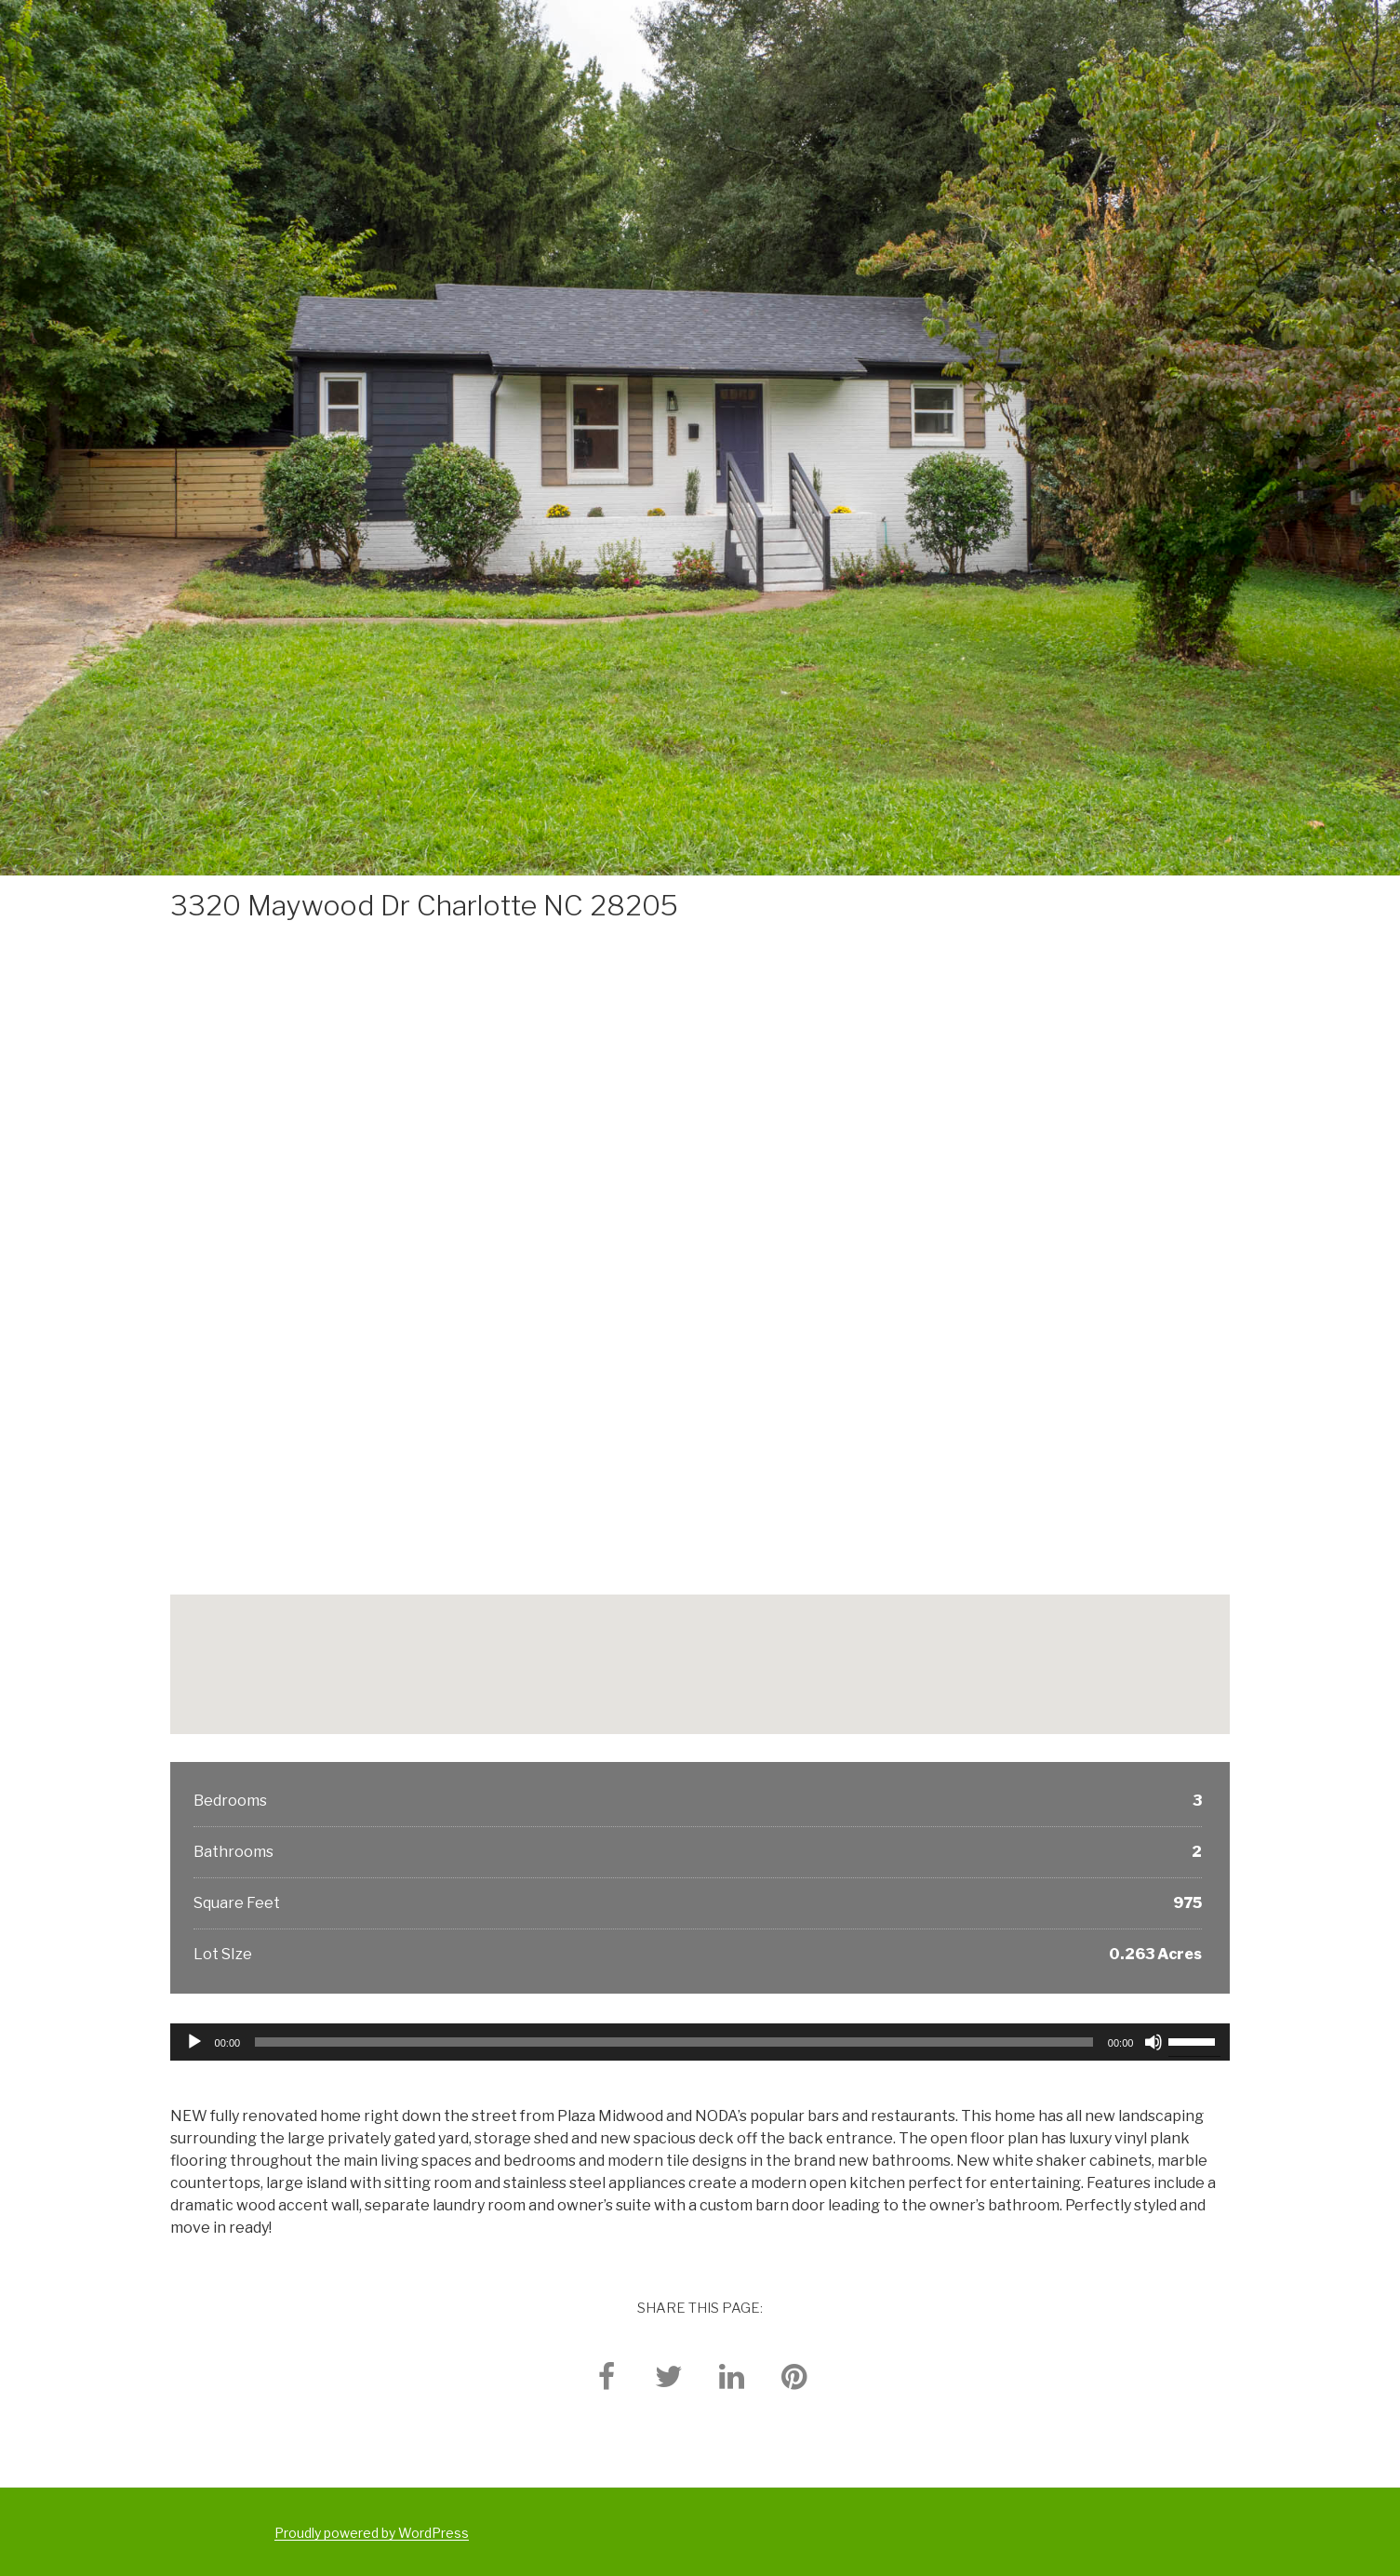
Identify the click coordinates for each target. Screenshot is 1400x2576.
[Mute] (1153, 2042)
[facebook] (606, 2375)
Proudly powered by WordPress (371, 2533)
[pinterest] (793, 2375)
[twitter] (669, 2375)
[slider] (674, 2042)
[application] (700, 2042)
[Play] (194, 2042)
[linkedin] (731, 2375)
